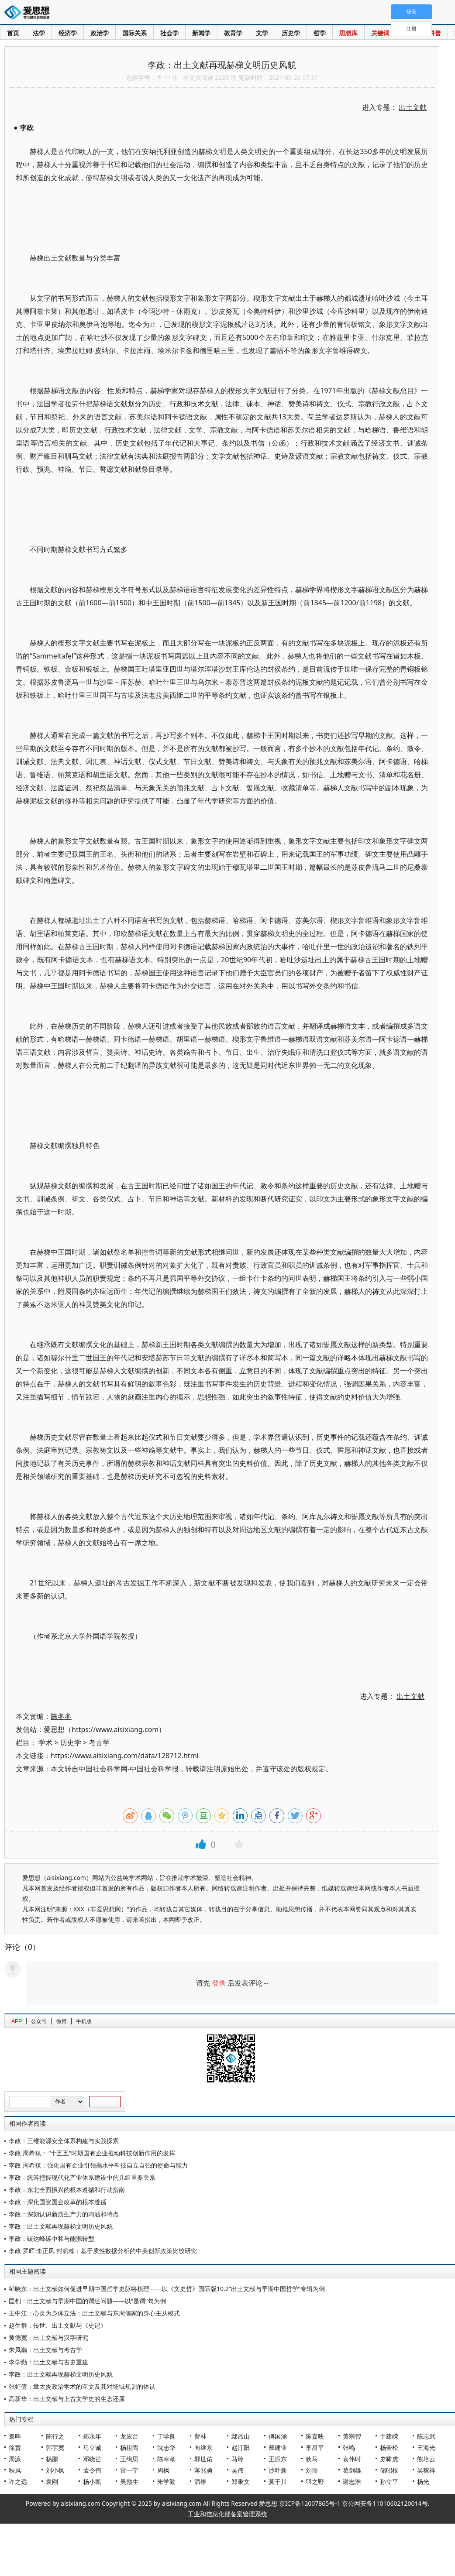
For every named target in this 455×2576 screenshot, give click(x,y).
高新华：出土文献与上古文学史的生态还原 (67, 2398)
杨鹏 (52, 2459)
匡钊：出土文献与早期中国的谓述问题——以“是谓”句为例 (87, 2301)
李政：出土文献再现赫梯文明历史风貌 (61, 2226)
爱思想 (29, 13)
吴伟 (237, 2470)
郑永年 (92, 2436)
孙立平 (389, 2481)
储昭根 (389, 2470)
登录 (219, 1983)
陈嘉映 (315, 2436)
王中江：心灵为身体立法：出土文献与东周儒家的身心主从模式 (94, 2313)
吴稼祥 (426, 2470)
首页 (13, 33)
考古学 (99, 1742)
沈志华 (166, 2447)
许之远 (18, 2481)
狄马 (312, 2459)
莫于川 (278, 2481)
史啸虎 (389, 2459)
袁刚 (52, 2481)
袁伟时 (352, 2459)
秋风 (15, 2470)
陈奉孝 (166, 2459)
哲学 (320, 33)
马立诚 (92, 2447)
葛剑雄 (352, 2470)
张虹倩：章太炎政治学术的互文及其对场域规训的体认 (82, 2386)
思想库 (348, 33)
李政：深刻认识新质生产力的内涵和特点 (64, 2214)
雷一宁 (129, 2470)
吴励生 (129, 2481)
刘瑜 (312, 2470)
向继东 (203, 2447)
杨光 (423, 2481)
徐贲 (15, 2447)
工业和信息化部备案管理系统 (227, 2514)
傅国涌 (278, 2436)
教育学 (233, 33)
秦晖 (15, 2436)
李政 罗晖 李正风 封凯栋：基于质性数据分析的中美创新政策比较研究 (103, 2251)
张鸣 (349, 2447)
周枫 (163, 2470)
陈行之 (55, 2436)
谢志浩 (352, 2481)
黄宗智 (352, 2436)
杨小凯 (92, 2481)
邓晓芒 (92, 2459)
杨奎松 (389, 2447)
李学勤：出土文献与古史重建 (48, 2362)
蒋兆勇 (203, 2470)
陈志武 (426, 2436)
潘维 (200, 2481)
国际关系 (134, 33)
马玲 (237, 2459)
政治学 (99, 33)
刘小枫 (55, 2470)
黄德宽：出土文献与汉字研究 (48, 2337)
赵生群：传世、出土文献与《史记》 (58, 2325)
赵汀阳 (240, 2447)
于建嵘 (389, 2436)
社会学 (169, 33)
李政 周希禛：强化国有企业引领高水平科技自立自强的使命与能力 (98, 2165)
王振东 (278, 2459)
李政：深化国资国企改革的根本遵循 (58, 2202)
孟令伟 (92, 2470)
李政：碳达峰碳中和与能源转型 (51, 2238)
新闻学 (201, 33)
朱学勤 (166, 2481)
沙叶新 (278, 2470)
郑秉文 (240, 2481)
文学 (262, 33)
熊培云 (426, 2459)
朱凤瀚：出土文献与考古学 (45, 2350)
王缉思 (129, 2459)
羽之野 (315, 2481)
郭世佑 (203, 2459)
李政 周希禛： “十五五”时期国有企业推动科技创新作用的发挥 (92, 2153)
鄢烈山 (240, 2436)
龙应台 (129, 2436)
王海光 (426, 2447)
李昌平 (315, 2447)
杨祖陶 (129, 2447)
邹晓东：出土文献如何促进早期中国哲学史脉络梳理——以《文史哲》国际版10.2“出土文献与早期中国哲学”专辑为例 (167, 2288)
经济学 (68, 33)
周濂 (15, 2459)
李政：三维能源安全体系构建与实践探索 (64, 2141)
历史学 (291, 33)
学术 (45, 1742)
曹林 (200, 2436)
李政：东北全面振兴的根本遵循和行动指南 (67, 2189)
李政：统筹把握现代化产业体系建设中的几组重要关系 (82, 2177)
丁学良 (166, 2436)
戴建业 (278, 2447)
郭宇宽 (55, 2447)
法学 (39, 33)
